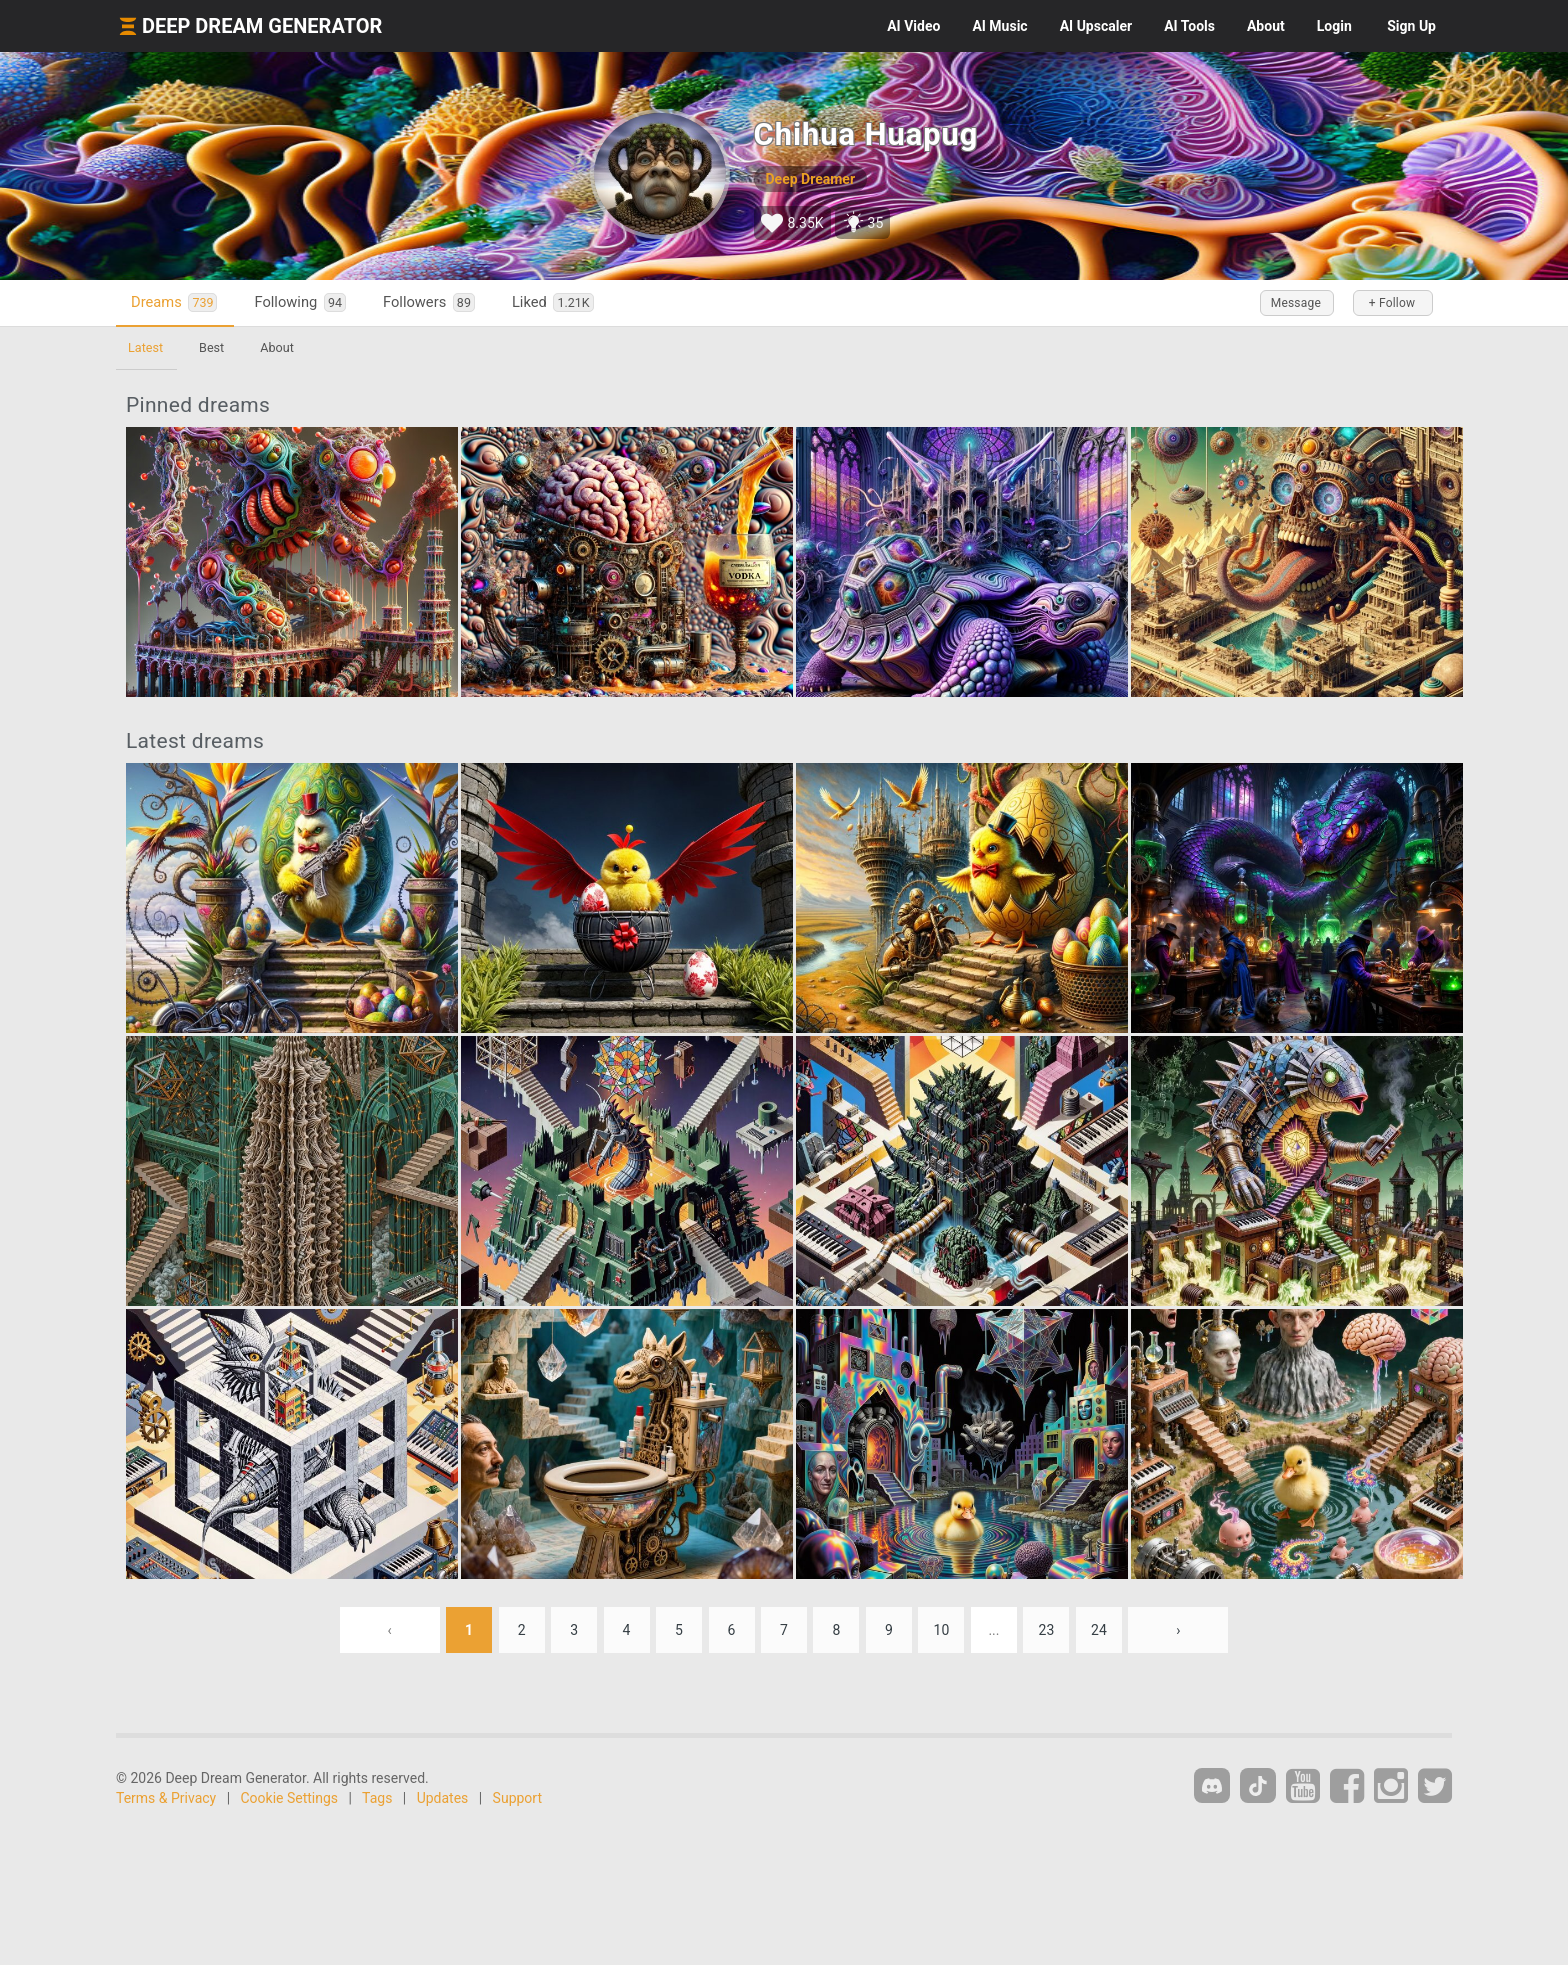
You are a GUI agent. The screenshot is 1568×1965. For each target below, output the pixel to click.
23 (1047, 1630)
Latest (145, 347)
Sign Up (1411, 26)
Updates (443, 1798)
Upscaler (1096, 26)
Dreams (174, 302)
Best (211, 347)
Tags (377, 1798)
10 (942, 1630)
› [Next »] (1178, 1630)
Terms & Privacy (166, 1798)
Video (913, 26)
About (1266, 26)
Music (999, 26)
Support (517, 1798)
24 (1099, 1630)
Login (1334, 26)
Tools (1189, 26)
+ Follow (1392, 303)
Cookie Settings (290, 1798)
